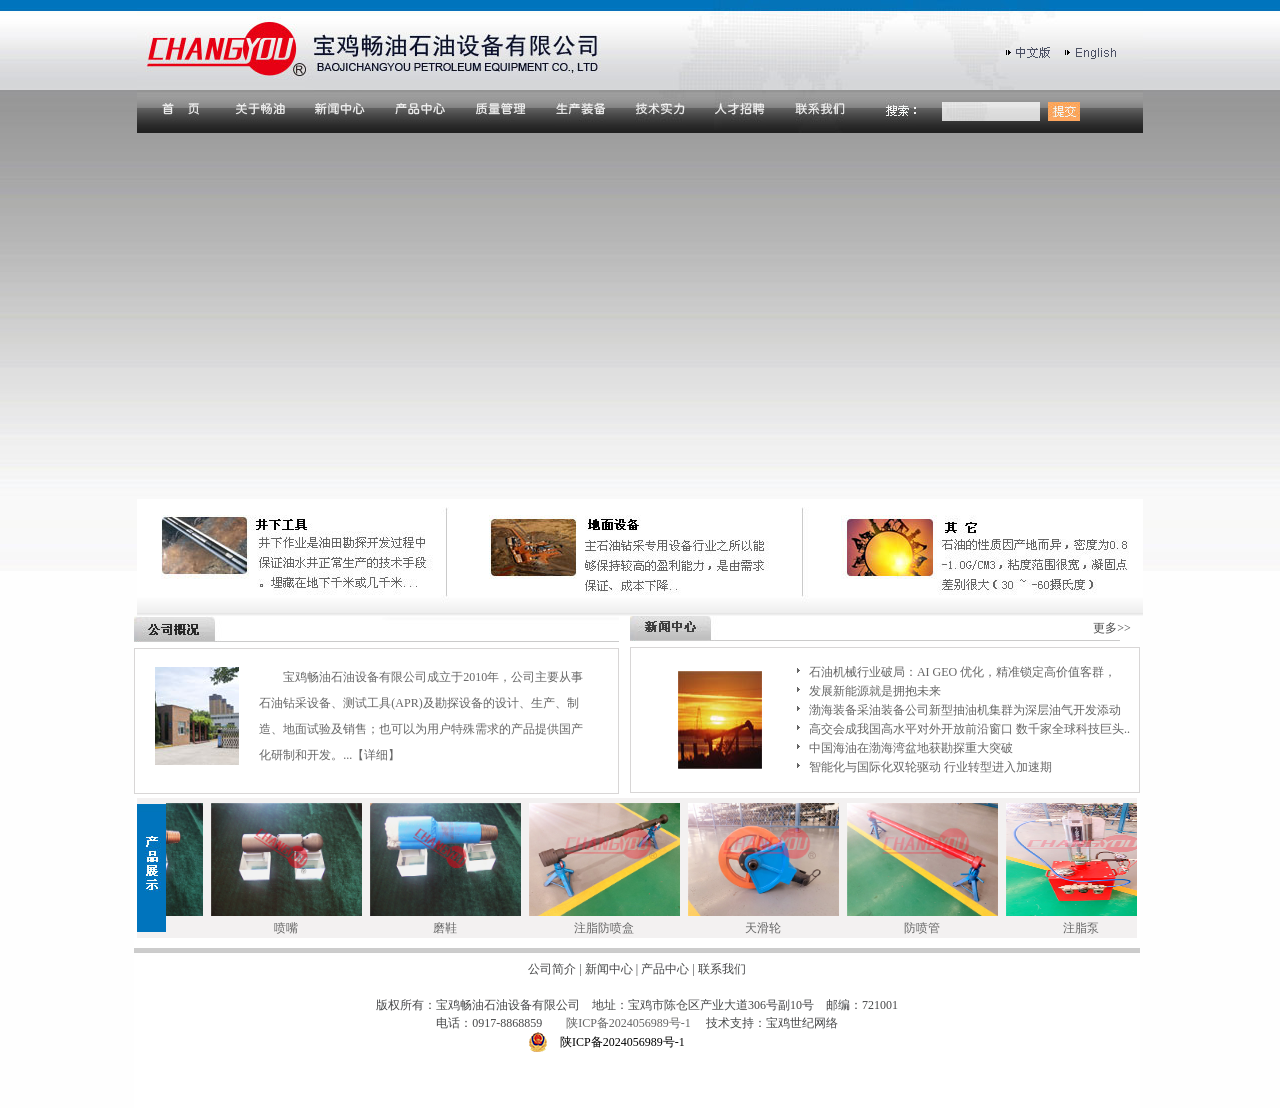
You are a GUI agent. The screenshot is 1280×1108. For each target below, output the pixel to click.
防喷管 (928, 928)
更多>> (1112, 628)
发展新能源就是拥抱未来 (875, 691)
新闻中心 (609, 969)
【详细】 (376, 755)
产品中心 (665, 969)
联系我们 (722, 969)
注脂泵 (1087, 928)
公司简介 (552, 969)
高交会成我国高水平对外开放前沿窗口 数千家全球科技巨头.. (969, 729)
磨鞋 (451, 928)
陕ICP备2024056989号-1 (630, 1023)
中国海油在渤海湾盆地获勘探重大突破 (911, 748)
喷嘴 (292, 928)
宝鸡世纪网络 (802, 1023)
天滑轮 (769, 928)
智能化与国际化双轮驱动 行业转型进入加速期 (930, 767)
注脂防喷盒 (610, 928)
